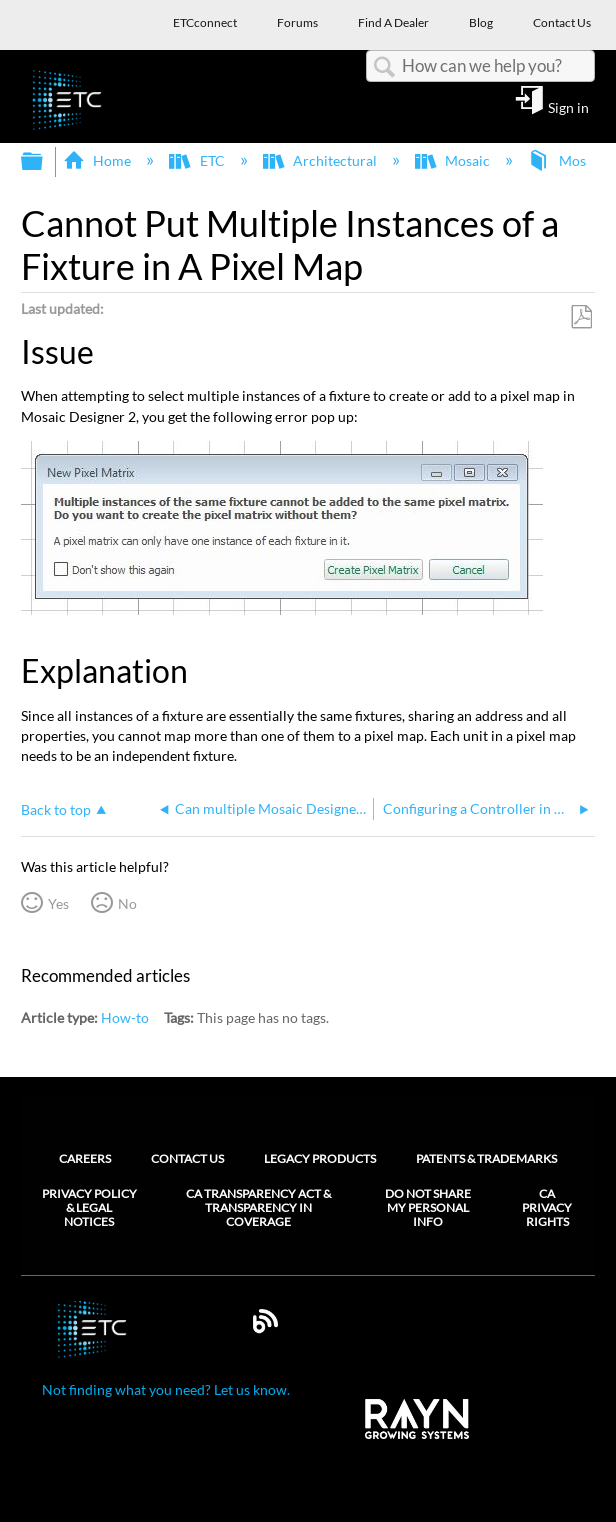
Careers (85, 1158)
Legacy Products (320, 1158)
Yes (58, 903)
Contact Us (187, 1158)
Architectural (321, 160)
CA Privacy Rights (547, 1208)
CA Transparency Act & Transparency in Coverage (258, 1208)
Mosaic (454, 160)
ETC (198, 160)
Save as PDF (581, 317)
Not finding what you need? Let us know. (166, 1389)
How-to (125, 1017)
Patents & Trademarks (486, 1158)
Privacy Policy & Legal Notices (89, 1208)
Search (384, 67)
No (127, 903)
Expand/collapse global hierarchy (45, 162)
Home (98, 160)
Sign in (568, 107)
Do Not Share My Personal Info (428, 1208)
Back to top (56, 809)
